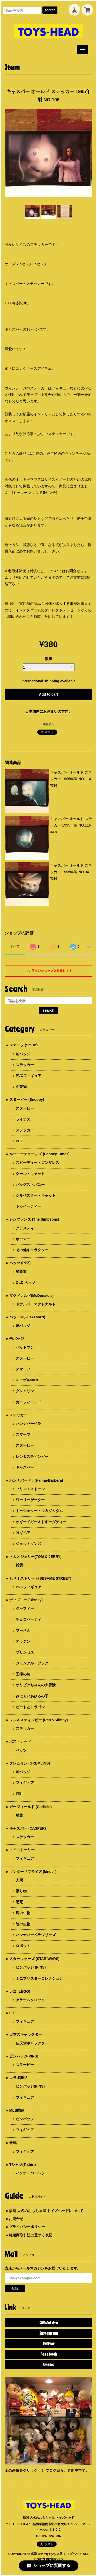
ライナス (23, 1119)
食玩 (13, 2143)
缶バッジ (23, 1054)
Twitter (48, 2343)
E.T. (12, 2013)
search (49, 10)
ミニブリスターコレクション (39, 1978)
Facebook (48, 2354)
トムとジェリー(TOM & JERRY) (35, 1557)
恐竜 (19, 1902)
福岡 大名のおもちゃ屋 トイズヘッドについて (46, 2211)
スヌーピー (25, 1108)
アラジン (23, 1641)
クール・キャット (30, 1174)
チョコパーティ (28, 1619)
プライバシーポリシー (27, 2227)
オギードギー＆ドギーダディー (41, 1522)
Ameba (48, 2364)
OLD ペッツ (25, 1282)
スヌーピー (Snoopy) (26, 1099)
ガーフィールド (28, 1402)
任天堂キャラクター (32, 2043)
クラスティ (25, 1228)
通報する (48, 724)
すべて (14, 946)
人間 (19, 1880)
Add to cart (48, 694)
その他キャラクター (32, 1250)
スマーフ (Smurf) (23, 1045)
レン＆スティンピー (32, 1456)
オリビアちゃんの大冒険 (36, 1685)
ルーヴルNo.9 (27, 1380)
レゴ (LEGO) (19, 1991)
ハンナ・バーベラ (30, 2173)
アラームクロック (30, 2000)
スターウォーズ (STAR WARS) (34, 1959)
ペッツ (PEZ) (20, 1263)
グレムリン (25, 1391)
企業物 (21, 1086)
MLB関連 (16, 2110)
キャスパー (25, 1467)
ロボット (23, 1946)
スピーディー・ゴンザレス (37, 1162)
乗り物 (21, 1891)
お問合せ (16, 2219)
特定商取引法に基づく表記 (30, 2235)
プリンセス (25, 1652)
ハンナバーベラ (28, 1424)
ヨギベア (23, 1533)
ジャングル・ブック (32, 1663)
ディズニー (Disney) (26, 1600)
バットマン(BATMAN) (27, 1317)
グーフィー (25, 1608)
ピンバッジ (25, 2119)
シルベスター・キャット (36, 1195)
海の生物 (23, 1913)
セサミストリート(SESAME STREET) (40, 1578)
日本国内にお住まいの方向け (48, 711)
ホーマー (23, 1239)
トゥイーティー (28, 1206)
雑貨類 (21, 1271)
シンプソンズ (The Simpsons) (34, 1219)
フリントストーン (30, 1489)
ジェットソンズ (28, 1544)
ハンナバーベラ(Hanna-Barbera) (36, 1480)
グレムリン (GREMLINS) (29, 1763)
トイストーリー (22, 1850)
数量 (48, 659)
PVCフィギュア (28, 1076)
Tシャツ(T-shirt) (22, 2164)
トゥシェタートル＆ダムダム (39, 1511)
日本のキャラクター (25, 2034)
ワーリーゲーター (30, 1500)
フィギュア (25, 1783)
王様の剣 (23, 1674)
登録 (15, 2288)
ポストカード (20, 1741)
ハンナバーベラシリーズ (36, 1935)
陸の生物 (23, 1924)
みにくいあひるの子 (32, 1696)
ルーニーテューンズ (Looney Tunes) (39, 1154)
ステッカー (25, 1065)
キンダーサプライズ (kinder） (34, 1872)
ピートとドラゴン (30, 1707)
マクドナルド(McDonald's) (31, 1295)
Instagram (48, 2333)
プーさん (23, 1630)
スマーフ (23, 1369)
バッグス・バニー (30, 1184)
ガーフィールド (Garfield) (30, 1807)
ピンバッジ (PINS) (31, 1967)
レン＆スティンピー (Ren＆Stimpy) (38, 1720)
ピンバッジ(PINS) (23, 2056)
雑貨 (19, 1565)
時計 (19, 1793)
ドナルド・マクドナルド (36, 1304)
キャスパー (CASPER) (27, 1828)
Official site (48, 2322)
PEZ (19, 1141)
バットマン (25, 1347)
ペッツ (21, 1750)
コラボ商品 (18, 2078)
